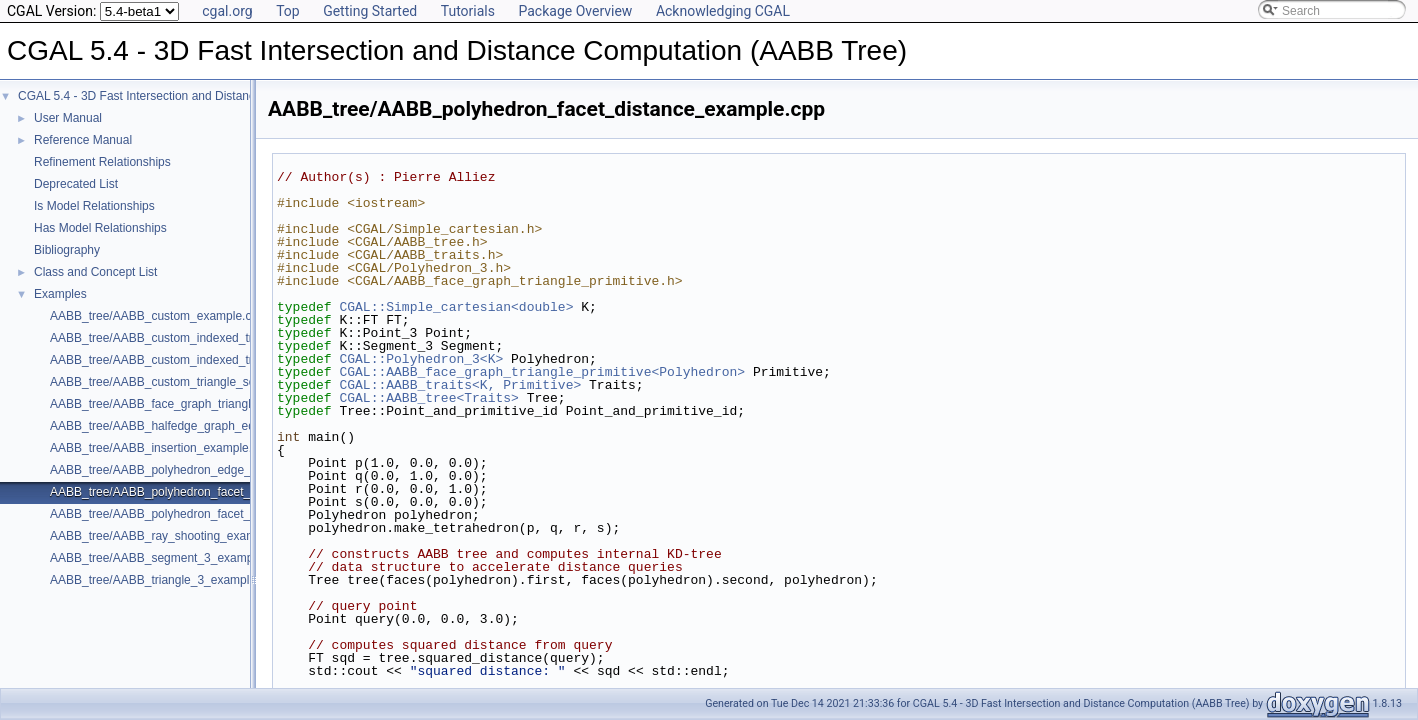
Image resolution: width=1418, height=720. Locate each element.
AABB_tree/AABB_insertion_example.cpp (160, 448)
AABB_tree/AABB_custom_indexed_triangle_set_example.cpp (216, 360)
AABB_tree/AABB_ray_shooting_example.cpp (172, 536)
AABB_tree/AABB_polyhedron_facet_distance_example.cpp (210, 492)
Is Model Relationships (94, 206)
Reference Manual (83, 140)
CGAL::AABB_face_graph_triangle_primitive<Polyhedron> (542, 372)
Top (288, 11)
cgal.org (227, 11)
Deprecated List (76, 184)
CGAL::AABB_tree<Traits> (428, 398)
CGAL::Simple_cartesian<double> (456, 307)
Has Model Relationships (100, 228)
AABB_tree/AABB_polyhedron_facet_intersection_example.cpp (218, 514)
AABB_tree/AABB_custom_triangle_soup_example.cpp (197, 382)
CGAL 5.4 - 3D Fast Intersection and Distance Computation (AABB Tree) (211, 96)
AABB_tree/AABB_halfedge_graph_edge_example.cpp (196, 426)
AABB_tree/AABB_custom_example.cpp (157, 316)
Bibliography (67, 250)
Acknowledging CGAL (723, 11)
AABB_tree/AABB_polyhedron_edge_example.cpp (184, 470)
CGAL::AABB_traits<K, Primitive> (460, 385)
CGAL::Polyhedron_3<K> (421, 359)
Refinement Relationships (102, 162)
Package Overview (575, 11)
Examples (60, 294)
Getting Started (370, 11)
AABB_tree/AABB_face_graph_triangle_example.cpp (191, 404)
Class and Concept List (95, 272)
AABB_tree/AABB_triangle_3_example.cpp (164, 580)
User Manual (68, 118)
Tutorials (468, 11)
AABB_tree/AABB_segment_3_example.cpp (167, 558)
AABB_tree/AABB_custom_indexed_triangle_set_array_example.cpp (233, 338)
